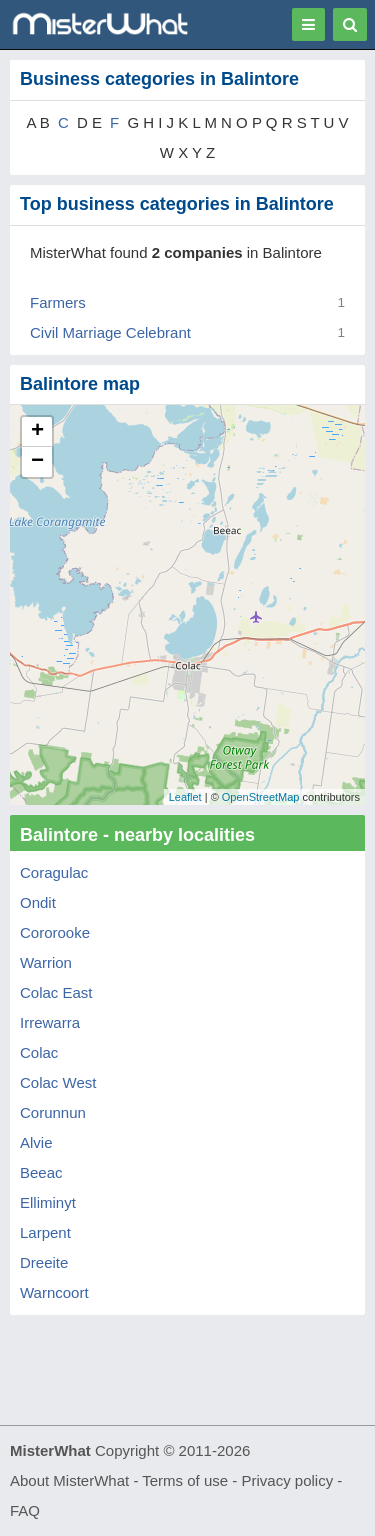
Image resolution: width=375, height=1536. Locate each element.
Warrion (46, 962)
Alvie (36, 1142)
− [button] (37, 462)
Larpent (45, 1232)
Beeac (41, 1172)
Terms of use (185, 1480)
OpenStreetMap (261, 797)
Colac (39, 1052)
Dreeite (44, 1262)
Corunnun (53, 1112)
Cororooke (55, 932)
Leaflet (185, 797)
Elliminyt (48, 1202)
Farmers (58, 302)
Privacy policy (288, 1480)
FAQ (25, 1510)
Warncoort (54, 1292)
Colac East (56, 992)
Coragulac (54, 872)
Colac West (58, 1082)
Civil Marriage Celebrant (110, 332)
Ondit (38, 902)
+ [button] (37, 432)
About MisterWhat (69, 1480)
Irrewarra (50, 1022)
